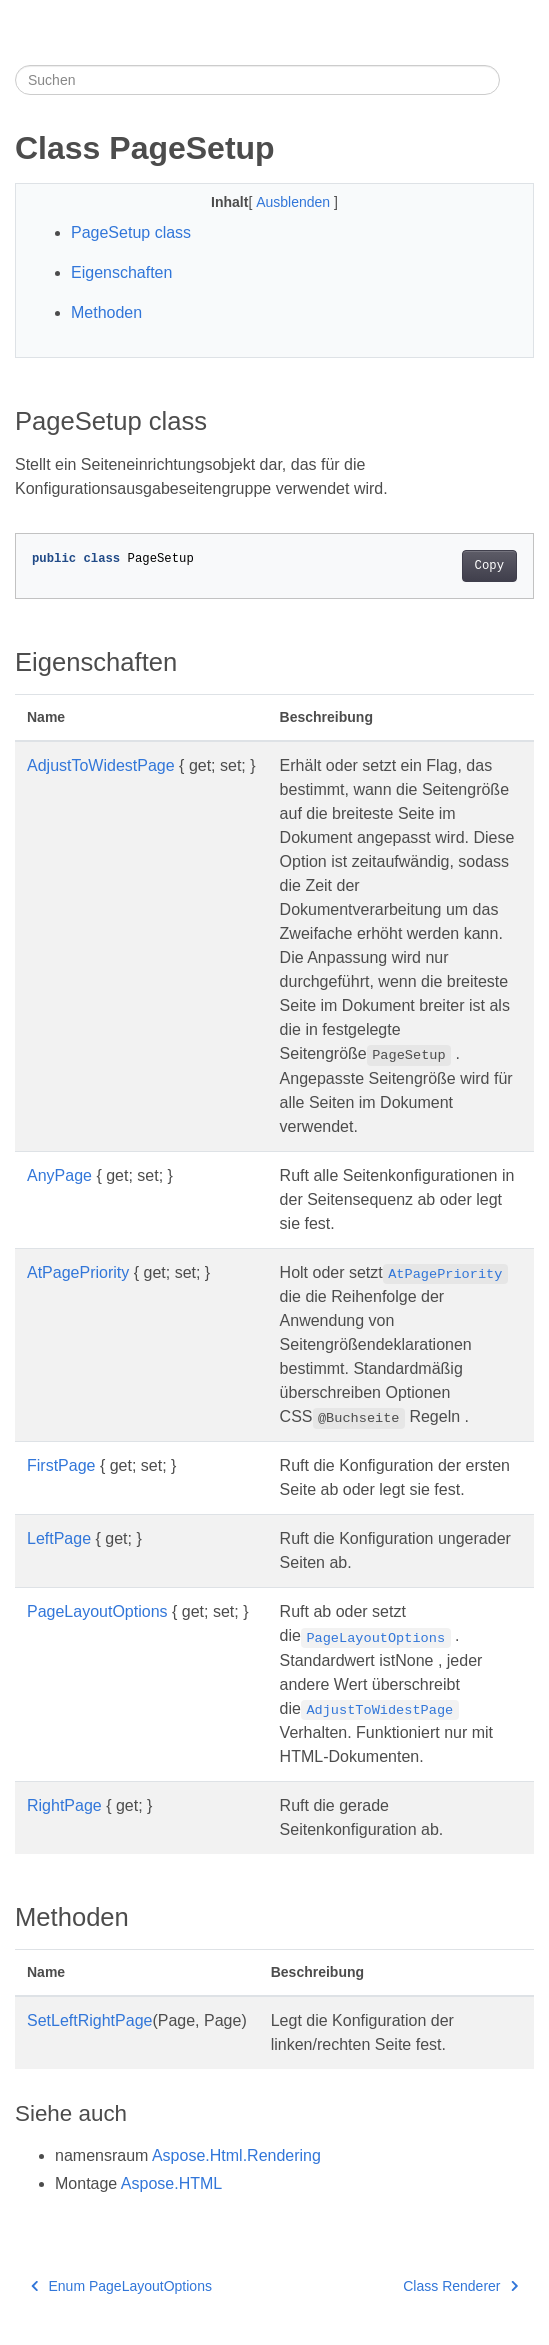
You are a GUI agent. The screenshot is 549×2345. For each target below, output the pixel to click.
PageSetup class (131, 232)
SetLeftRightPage (89, 2020)
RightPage (64, 1805)
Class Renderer (460, 2286)
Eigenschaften (121, 272)
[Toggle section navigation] (517, 80)
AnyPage (59, 1175)
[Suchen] (257, 80)
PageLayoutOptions (97, 1611)
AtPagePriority (78, 1272)
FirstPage (61, 1465)
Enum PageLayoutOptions (121, 2286)
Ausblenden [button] (295, 202)
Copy (489, 566)
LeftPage (59, 1538)
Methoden (106, 312)
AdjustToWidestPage (101, 765)
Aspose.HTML (171, 2183)
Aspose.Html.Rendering (236, 2155)
